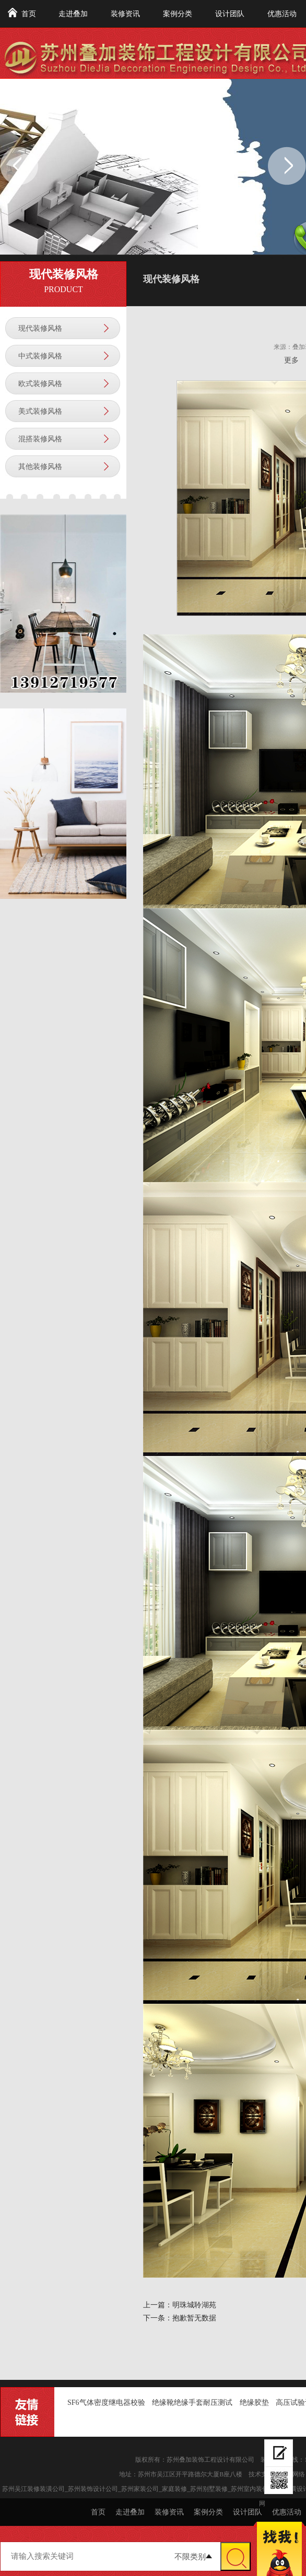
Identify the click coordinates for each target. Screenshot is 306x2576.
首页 (28, 14)
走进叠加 (73, 14)
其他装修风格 (40, 467)
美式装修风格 (40, 411)
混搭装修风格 (40, 439)
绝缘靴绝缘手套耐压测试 (192, 2402)
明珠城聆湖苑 (194, 2305)
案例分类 (177, 14)
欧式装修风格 (40, 384)
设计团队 (229, 14)
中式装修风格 (40, 356)
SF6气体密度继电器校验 (106, 2402)
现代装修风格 (40, 328)
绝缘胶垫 (254, 2402)
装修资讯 (125, 14)
